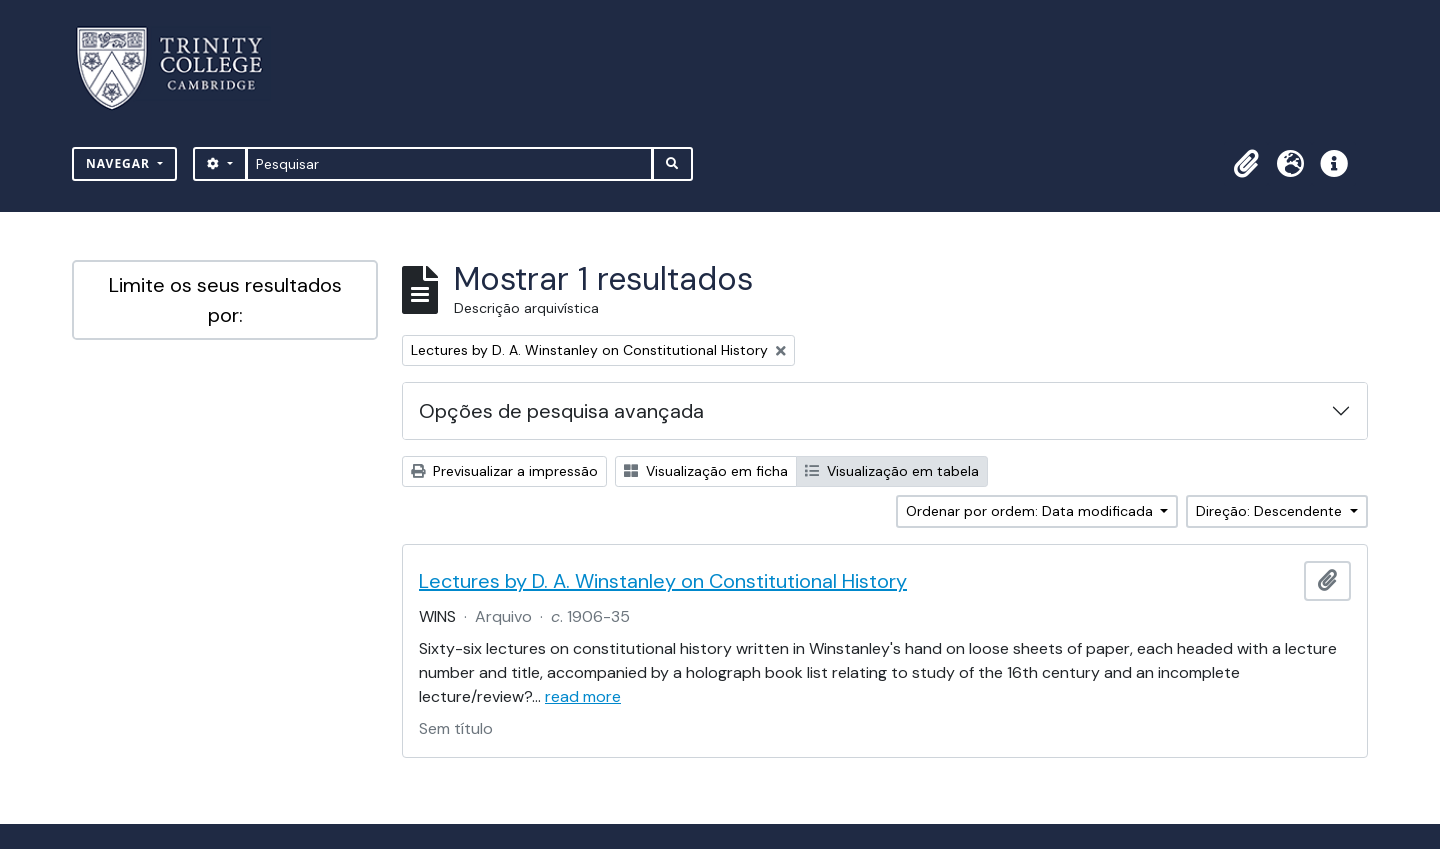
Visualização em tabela (892, 471)
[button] (1246, 164)
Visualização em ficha (706, 471)
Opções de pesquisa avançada (561, 411)
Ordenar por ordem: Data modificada (1031, 511)
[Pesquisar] (449, 164)
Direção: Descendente (1271, 511)
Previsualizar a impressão (504, 471)
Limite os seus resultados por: (225, 300)
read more (583, 696)
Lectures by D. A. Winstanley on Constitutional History (663, 581)
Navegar (120, 163)
